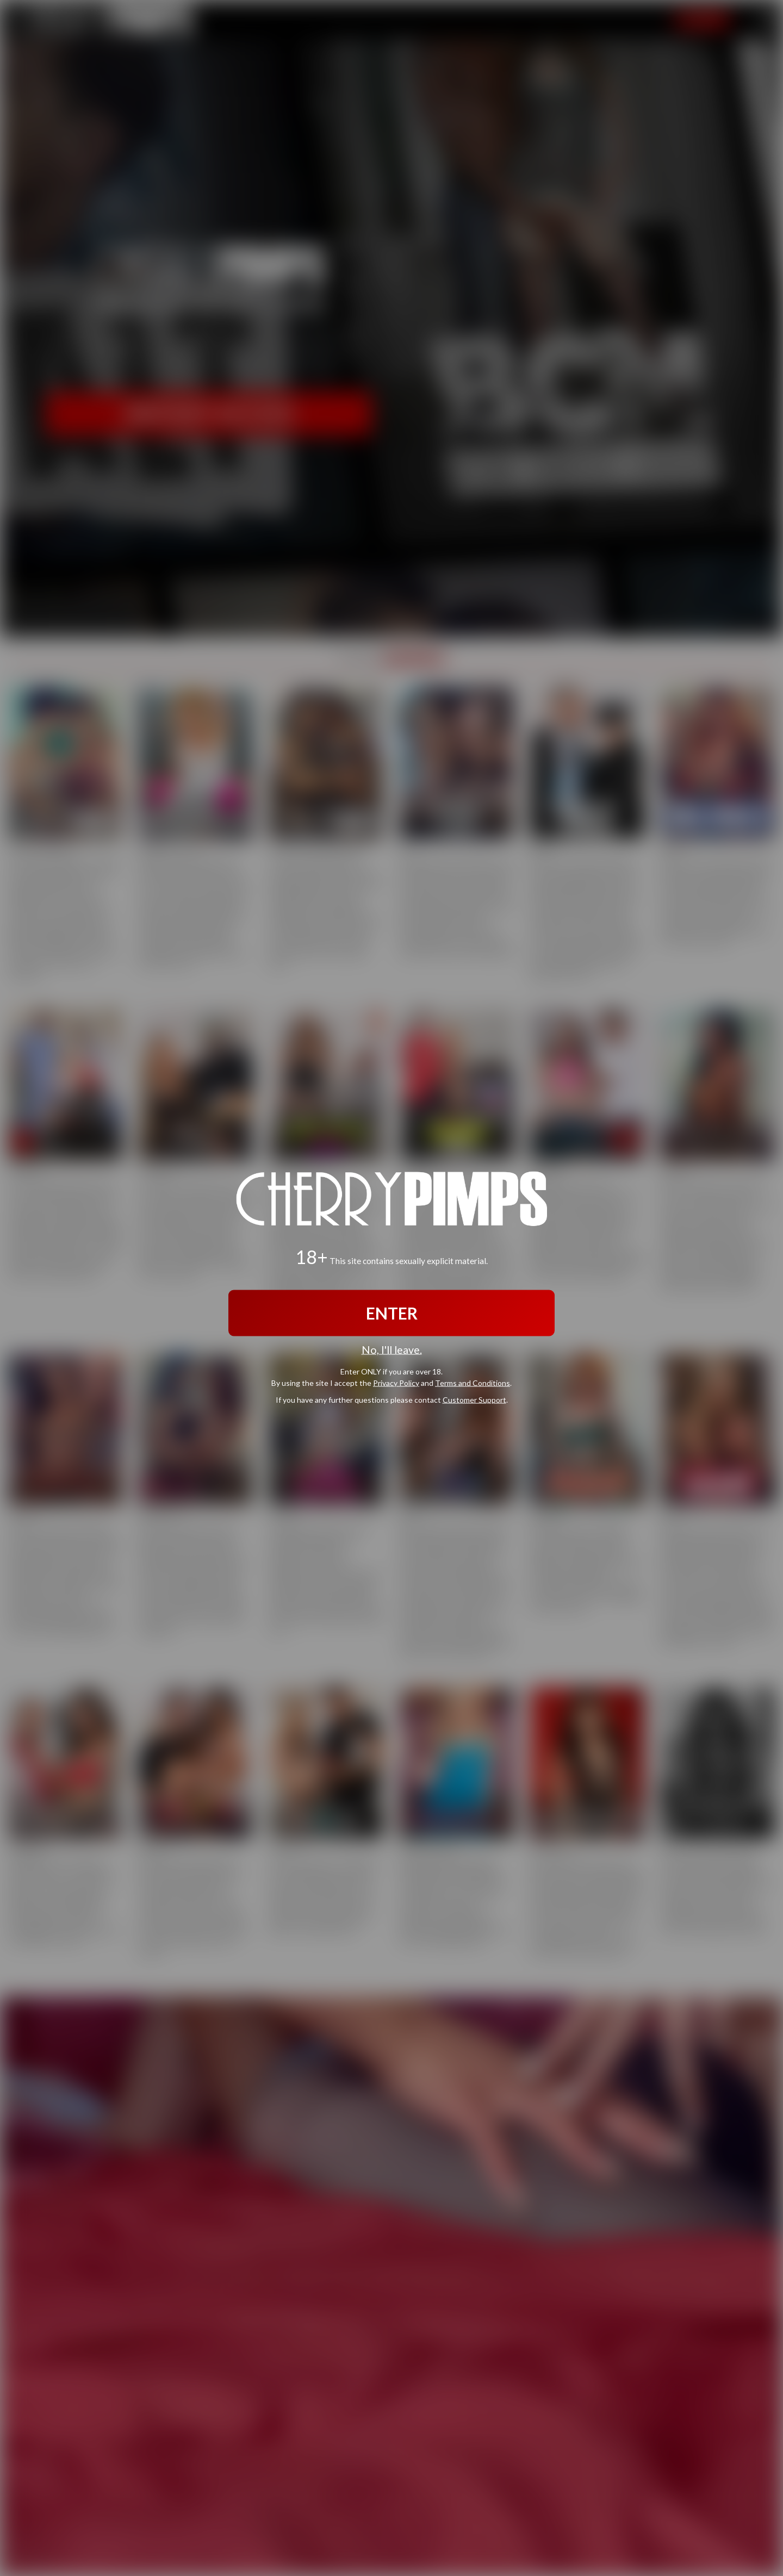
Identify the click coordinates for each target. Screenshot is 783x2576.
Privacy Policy (396, 1382)
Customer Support (474, 1399)
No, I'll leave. (392, 1349)
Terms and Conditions (472, 1382)
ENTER (392, 1312)
